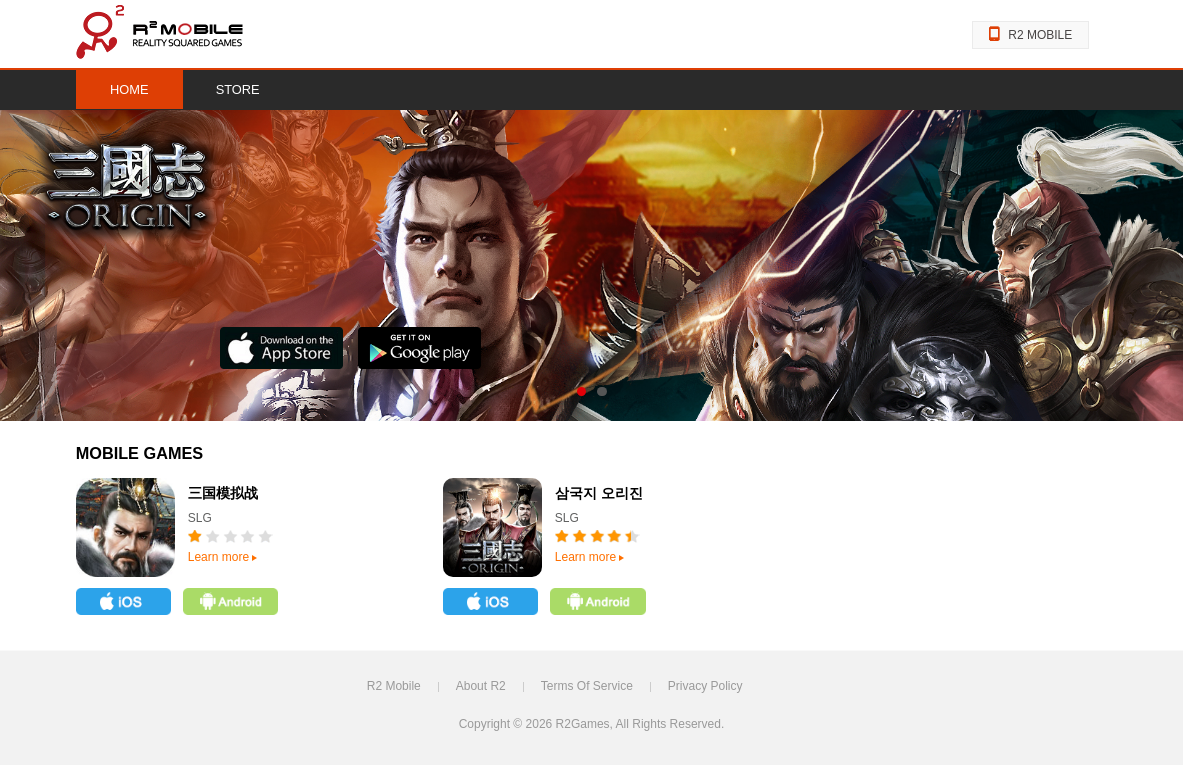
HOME (129, 89)
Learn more (222, 557)
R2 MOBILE (1030, 35)
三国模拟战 (223, 493)
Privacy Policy (705, 686)
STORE (238, 89)
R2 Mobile (394, 686)
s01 (581, 391)
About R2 (481, 686)
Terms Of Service (587, 686)
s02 (601, 391)
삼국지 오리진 (599, 493)
